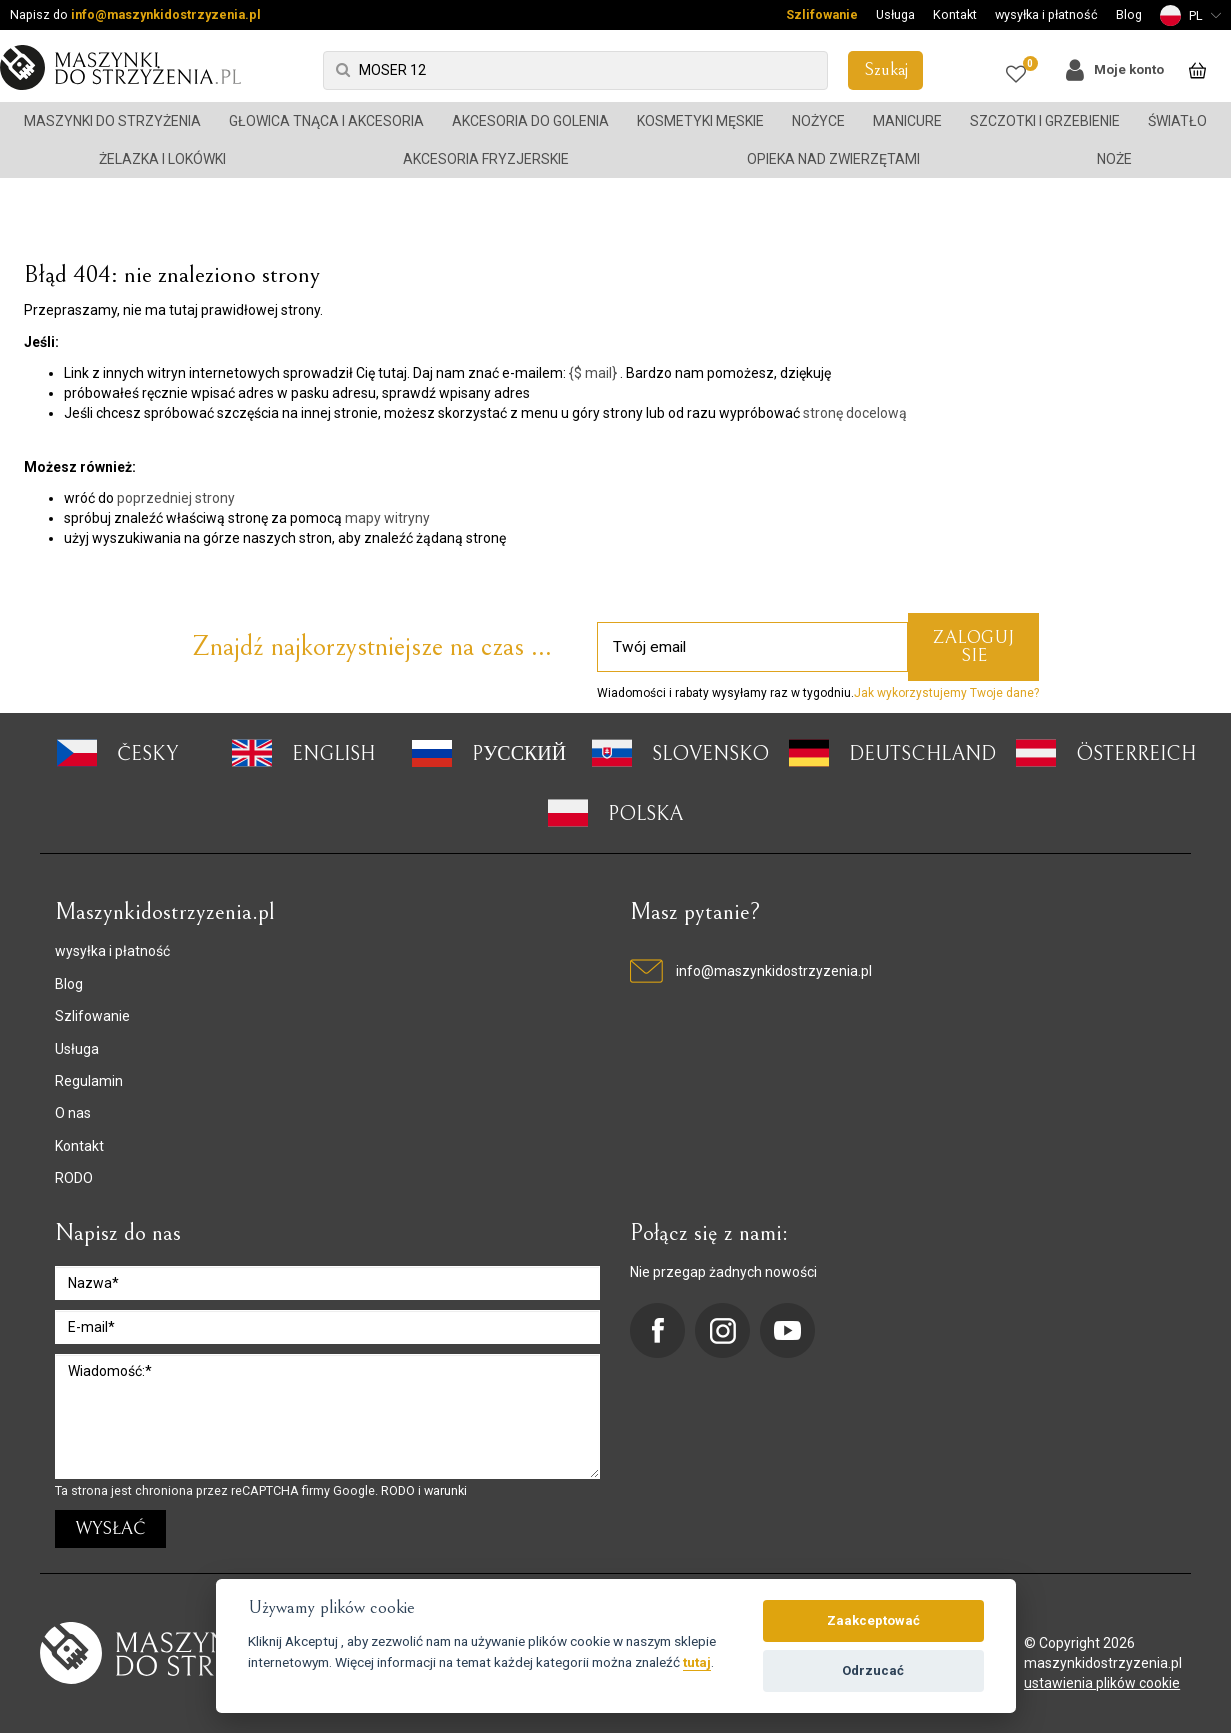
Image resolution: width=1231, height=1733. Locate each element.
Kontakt (955, 14)
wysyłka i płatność (1046, 14)
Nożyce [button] (818, 121)
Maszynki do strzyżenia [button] (112, 121)
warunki (445, 1490)
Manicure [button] (907, 121)
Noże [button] (1114, 159)
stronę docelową (855, 413)
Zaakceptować (873, 1620)
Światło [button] (1177, 121)
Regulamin (89, 1081)
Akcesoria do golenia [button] (530, 121)
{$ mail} (593, 373)
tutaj (697, 1662)
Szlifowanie (822, 14)
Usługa (895, 14)
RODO (74, 1178)
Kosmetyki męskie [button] (700, 121)
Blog (1129, 14)
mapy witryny (387, 518)
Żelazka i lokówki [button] (162, 159)
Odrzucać (873, 1670)
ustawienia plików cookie (1102, 1683)
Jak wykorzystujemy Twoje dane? (946, 693)
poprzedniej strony (176, 498)
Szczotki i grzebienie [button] (1045, 121)
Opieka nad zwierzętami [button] (833, 159)
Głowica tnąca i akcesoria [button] (326, 121)
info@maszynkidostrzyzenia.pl (166, 14)
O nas (73, 1113)
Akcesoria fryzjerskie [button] (486, 159)
